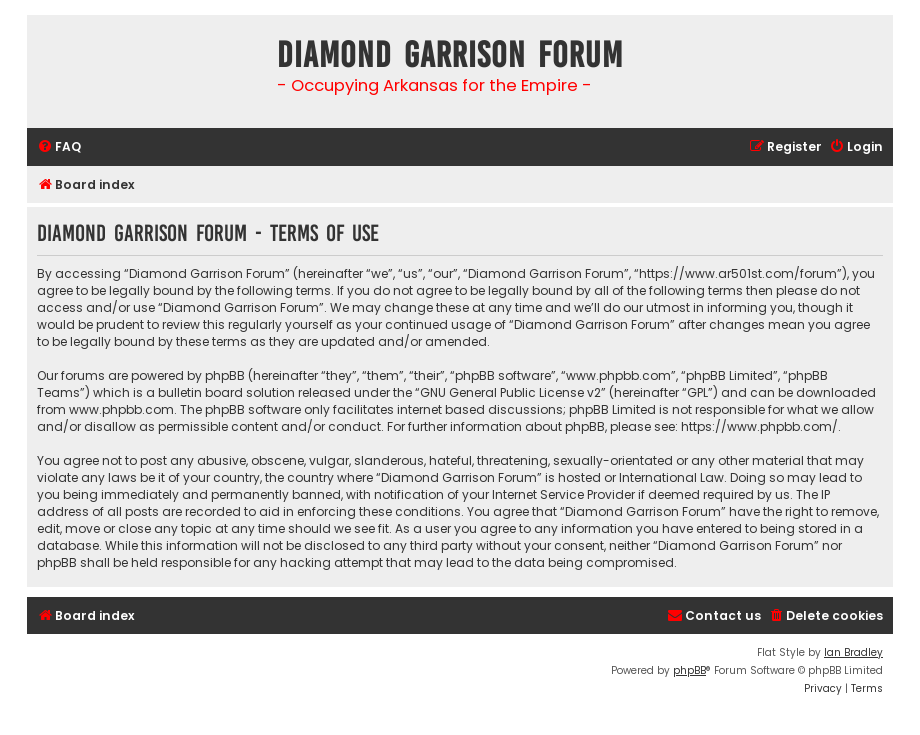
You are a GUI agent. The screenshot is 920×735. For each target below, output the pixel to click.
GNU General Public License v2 (510, 392)
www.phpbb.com (121, 409)
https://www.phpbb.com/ (759, 426)
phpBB (689, 670)
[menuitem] (59, 147)
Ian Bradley (853, 652)
